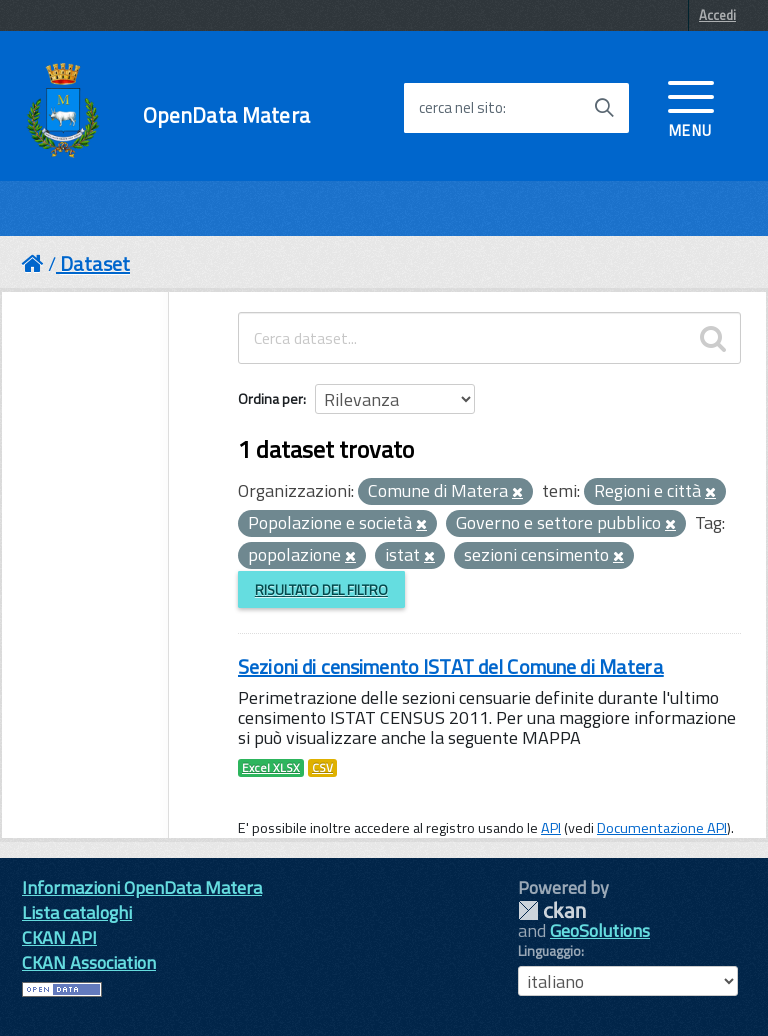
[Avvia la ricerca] (604, 108)
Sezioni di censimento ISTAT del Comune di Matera (451, 666)
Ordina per (270, 398)
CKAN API (59, 937)
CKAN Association (89, 962)
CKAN (552, 910)
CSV (322, 768)
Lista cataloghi (77, 912)
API (551, 828)
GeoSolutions (600, 930)
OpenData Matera (226, 115)
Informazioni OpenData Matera (142, 887)
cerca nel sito (461, 108)
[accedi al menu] (691, 107)
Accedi (717, 15)
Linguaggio (549, 951)
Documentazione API (662, 828)
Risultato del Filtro (321, 589)
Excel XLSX (271, 768)
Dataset (95, 263)
